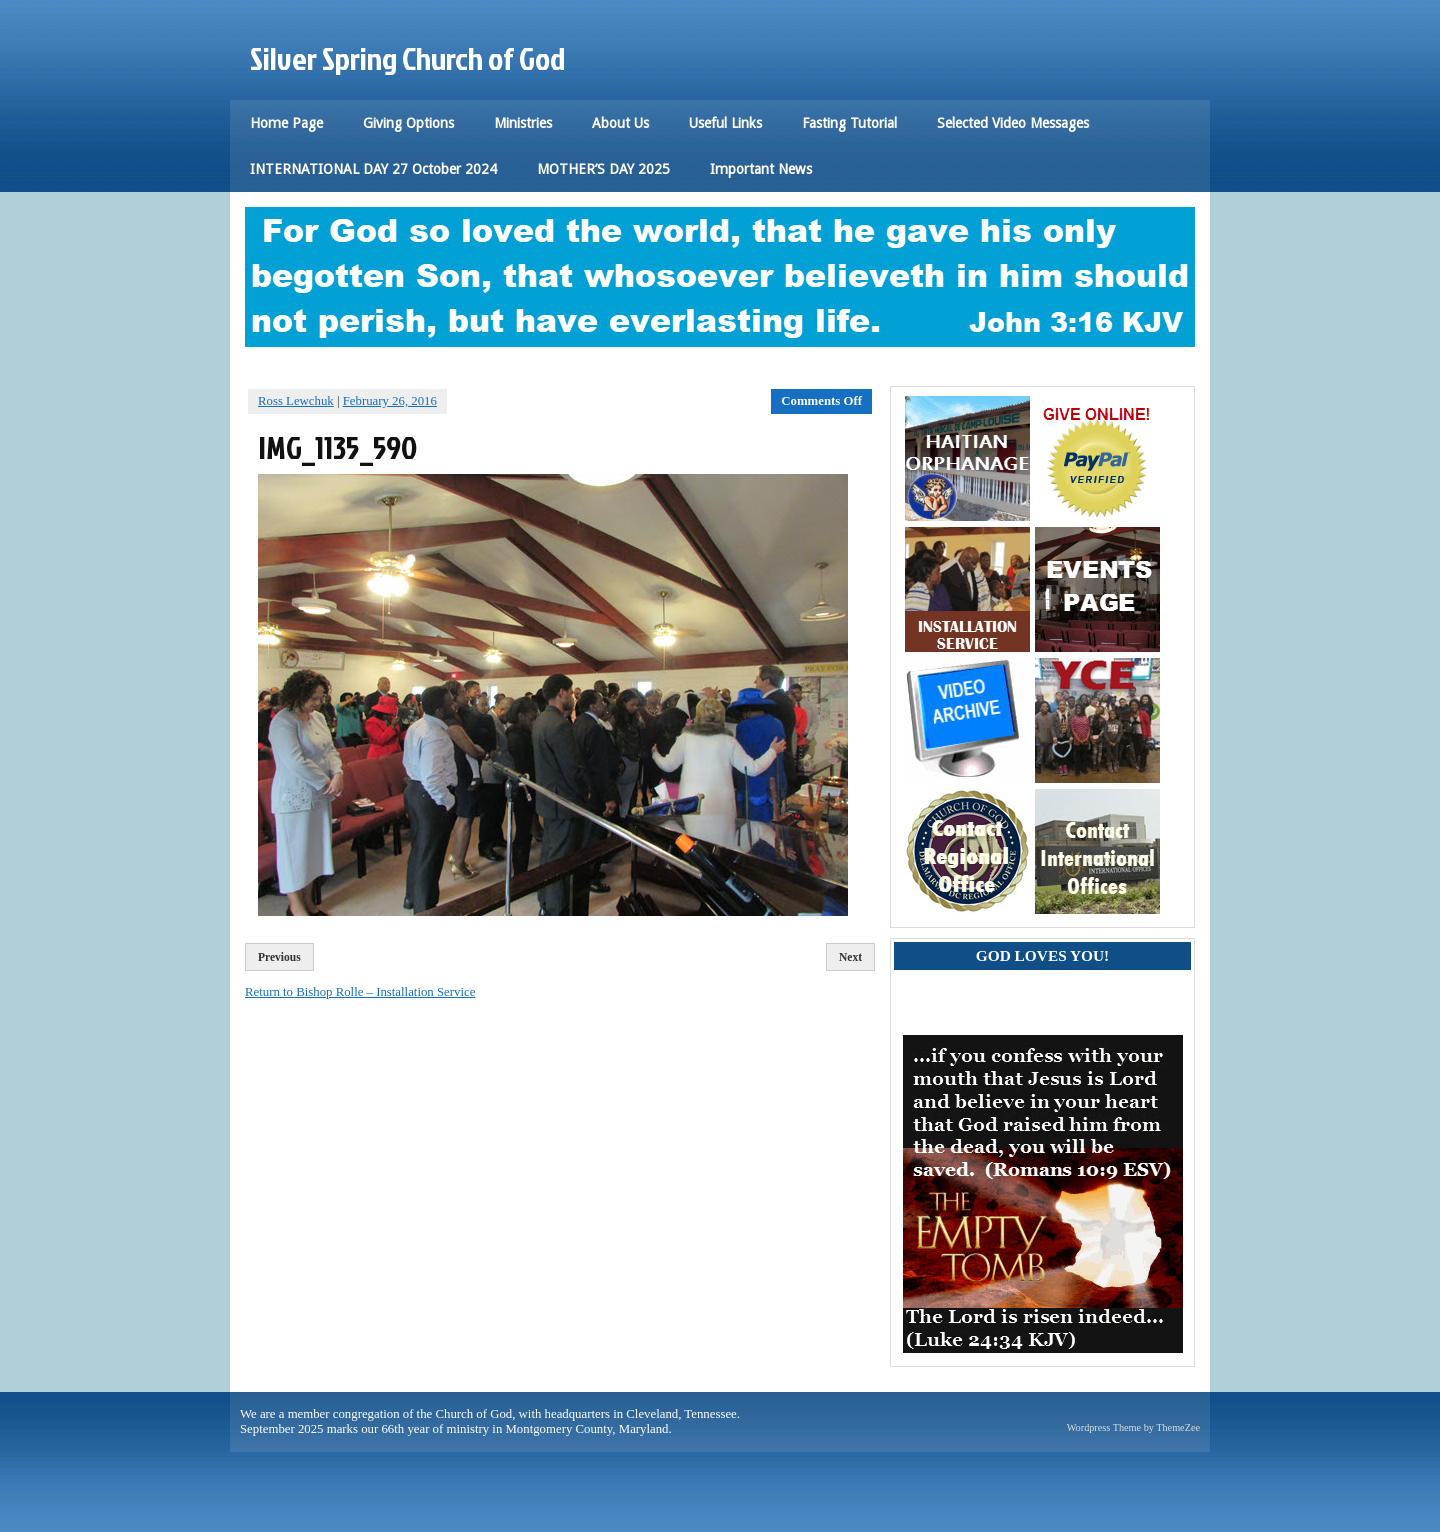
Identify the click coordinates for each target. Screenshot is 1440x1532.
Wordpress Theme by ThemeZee (1133, 1427)
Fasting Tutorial (849, 123)
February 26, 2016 (390, 401)
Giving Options (408, 123)
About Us (620, 123)
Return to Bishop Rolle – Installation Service (360, 992)
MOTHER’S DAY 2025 (603, 169)
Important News (761, 169)
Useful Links (725, 123)
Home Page (286, 123)
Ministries (523, 123)
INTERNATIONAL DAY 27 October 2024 (373, 169)
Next (850, 957)
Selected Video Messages (1013, 123)
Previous (279, 957)
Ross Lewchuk (296, 401)
